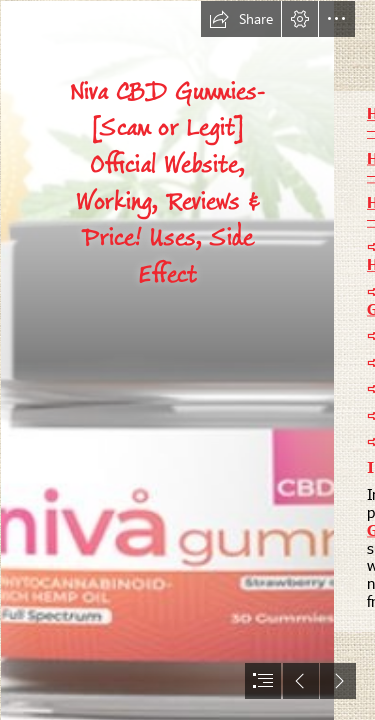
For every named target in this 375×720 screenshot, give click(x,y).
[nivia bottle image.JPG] (166, 360)
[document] (187, 360)
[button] (241, 19)
